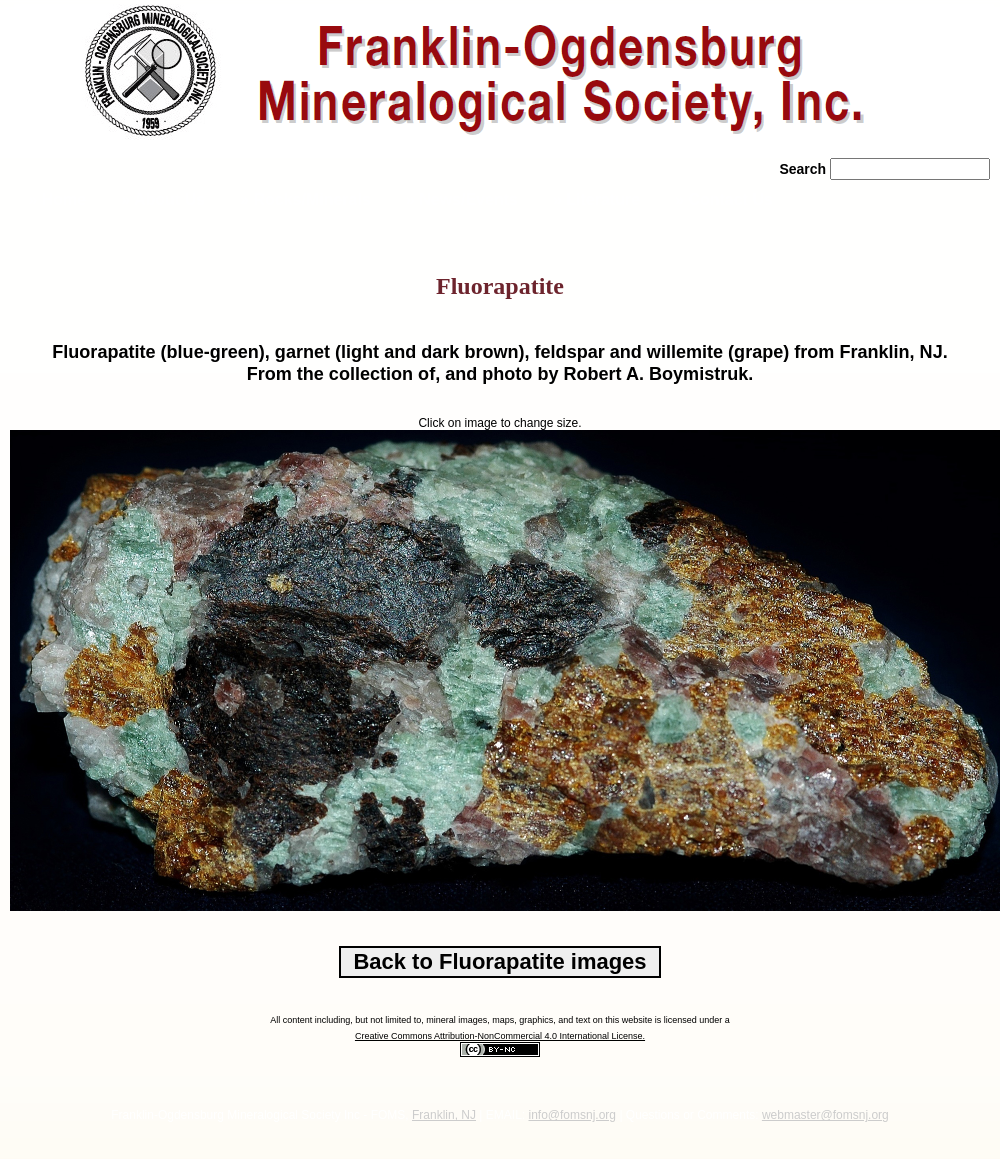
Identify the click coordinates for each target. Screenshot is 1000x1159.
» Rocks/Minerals (305, 199)
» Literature (596, 199)
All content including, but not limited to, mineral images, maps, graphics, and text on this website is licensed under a (500, 1020)
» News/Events (462, 199)
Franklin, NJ (444, 1115)
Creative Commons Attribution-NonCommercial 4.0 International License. (500, 1036)
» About (163, 199)
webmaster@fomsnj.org (825, 1115)
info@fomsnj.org (572, 1115)
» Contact (724, 199)
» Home (55, 199)
